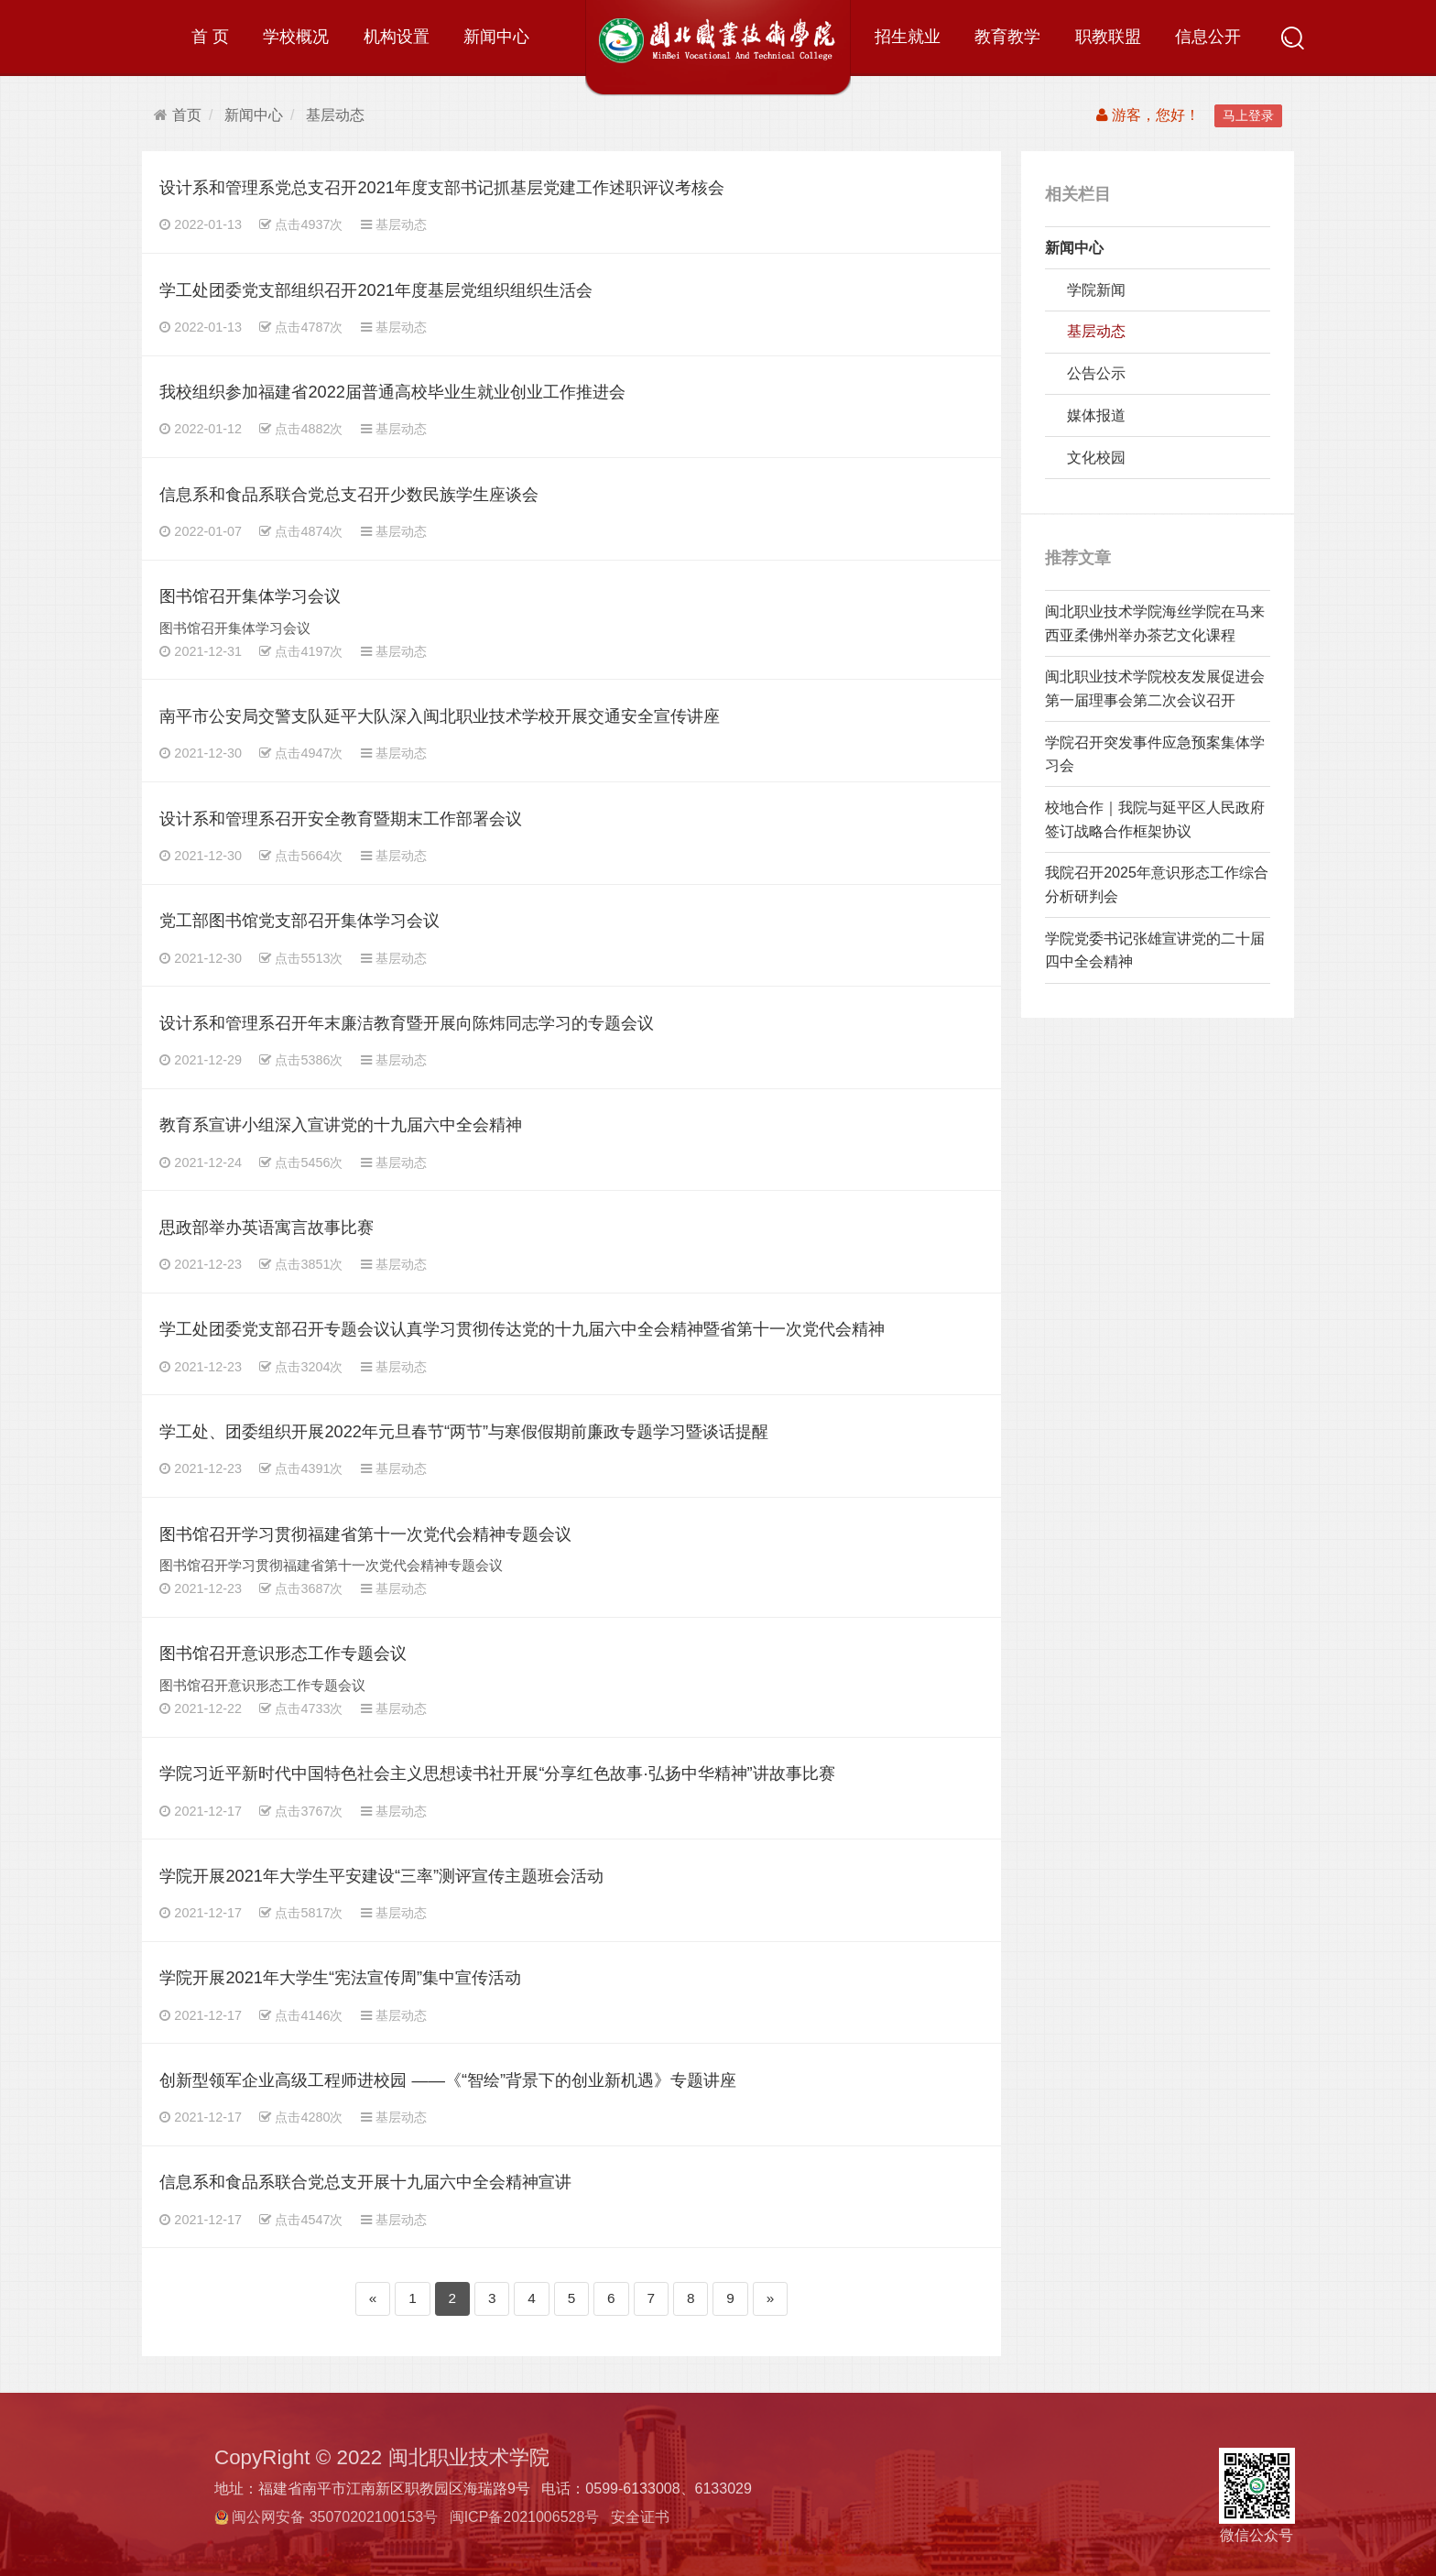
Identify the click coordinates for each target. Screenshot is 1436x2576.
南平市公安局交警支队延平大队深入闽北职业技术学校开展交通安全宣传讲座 (439, 716)
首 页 (210, 36)
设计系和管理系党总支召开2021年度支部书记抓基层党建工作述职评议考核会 (441, 187)
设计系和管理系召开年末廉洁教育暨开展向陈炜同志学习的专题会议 (406, 1022)
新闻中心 (496, 36)
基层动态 (335, 115)
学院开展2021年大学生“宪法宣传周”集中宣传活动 (340, 1977)
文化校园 (1096, 457)
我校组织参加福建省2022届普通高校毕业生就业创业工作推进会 (392, 391)
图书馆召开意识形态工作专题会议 (283, 1653)
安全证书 (640, 2517)
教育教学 (1007, 36)
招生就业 (908, 36)
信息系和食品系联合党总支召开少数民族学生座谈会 (348, 494)
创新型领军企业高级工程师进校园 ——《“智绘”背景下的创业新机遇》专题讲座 (447, 2080)
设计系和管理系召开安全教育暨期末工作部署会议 (340, 818)
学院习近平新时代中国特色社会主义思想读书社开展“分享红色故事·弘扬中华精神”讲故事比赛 (496, 1773)
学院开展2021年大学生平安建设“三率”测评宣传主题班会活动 (381, 1875)
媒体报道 (1096, 415)
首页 (177, 115)
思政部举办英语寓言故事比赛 (266, 1227)
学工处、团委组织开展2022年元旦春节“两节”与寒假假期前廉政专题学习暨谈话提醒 (463, 1431)
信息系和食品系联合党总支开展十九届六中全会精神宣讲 (365, 2181)
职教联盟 (1108, 36)
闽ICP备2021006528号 (525, 2517)
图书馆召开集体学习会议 (250, 596)
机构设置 (397, 36)
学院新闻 (1096, 290)
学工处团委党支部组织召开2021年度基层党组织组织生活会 (376, 290)
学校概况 (296, 36)
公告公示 (1096, 373)
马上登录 (1248, 115)
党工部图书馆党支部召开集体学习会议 (299, 920)
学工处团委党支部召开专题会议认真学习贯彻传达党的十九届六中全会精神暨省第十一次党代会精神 (522, 1328)
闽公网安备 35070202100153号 (335, 2517)
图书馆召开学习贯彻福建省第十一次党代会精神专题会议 (365, 1534)
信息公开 (1208, 36)
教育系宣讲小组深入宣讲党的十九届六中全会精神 (340, 1124)
